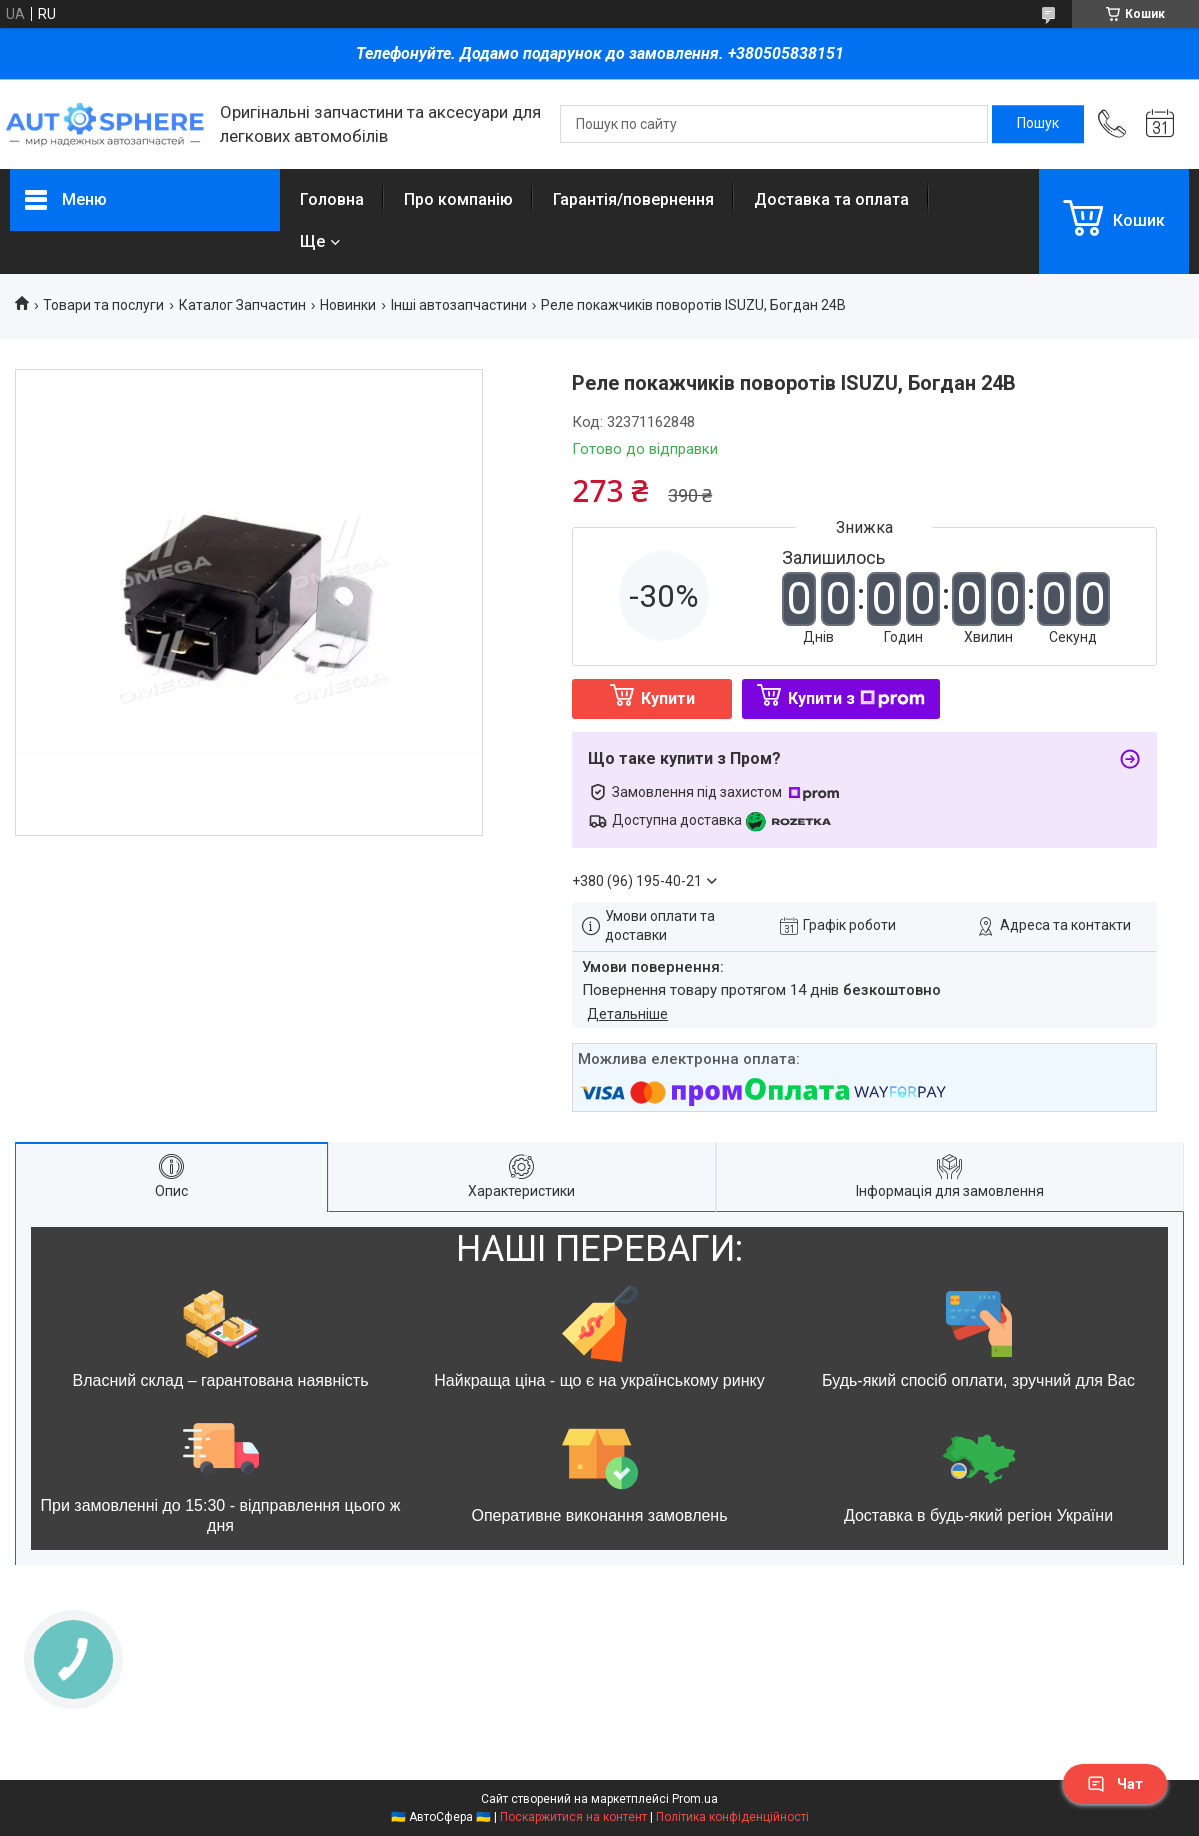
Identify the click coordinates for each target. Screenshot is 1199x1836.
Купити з (856, 698)
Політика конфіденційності (732, 1817)
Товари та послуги (103, 305)
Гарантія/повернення (633, 199)
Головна (332, 199)
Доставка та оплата (831, 199)
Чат (1115, 1784)
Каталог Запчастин (242, 305)
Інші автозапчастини (459, 305)
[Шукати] (1038, 124)
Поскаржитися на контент (573, 1817)
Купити (668, 698)
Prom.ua (695, 1799)
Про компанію (458, 199)
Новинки (348, 305)
